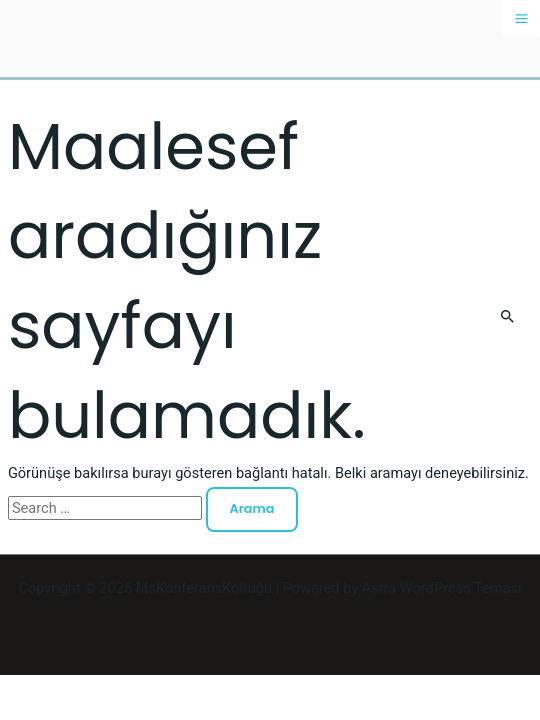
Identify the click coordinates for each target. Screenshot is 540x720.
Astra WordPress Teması (442, 588)
